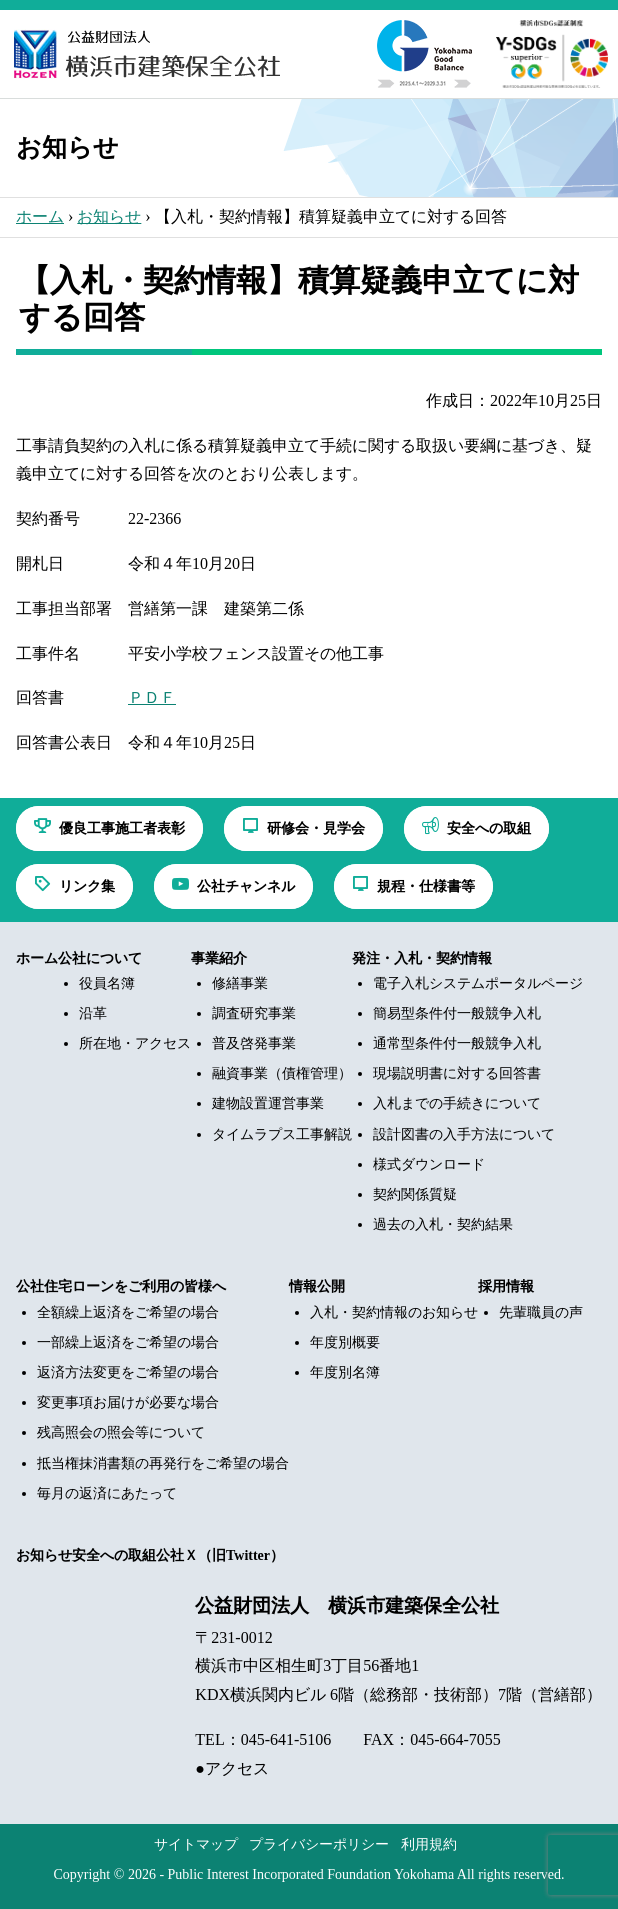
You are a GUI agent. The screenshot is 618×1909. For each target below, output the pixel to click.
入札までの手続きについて (457, 1103)
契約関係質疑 (415, 1194)
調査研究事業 (254, 1013)
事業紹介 (219, 958)
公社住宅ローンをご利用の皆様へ (121, 1286)
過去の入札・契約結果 (443, 1224)
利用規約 (429, 1844)
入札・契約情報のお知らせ (394, 1312)
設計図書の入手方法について (464, 1134)
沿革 (93, 1013)
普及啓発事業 (254, 1043)
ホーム (40, 216)
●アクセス (232, 1768)
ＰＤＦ (152, 697)
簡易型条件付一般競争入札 (457, 1013)
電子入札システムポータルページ (478, 983)
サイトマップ (196, 1844)
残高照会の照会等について (121, 1432)
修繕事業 (240, 983)
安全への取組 (114, 1555)
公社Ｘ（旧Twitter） (220, 1555)
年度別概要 (345, 1342)
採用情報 (506, 1286)
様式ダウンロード (429, 1164)
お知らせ (109, 216)
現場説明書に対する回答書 (457, 1073)
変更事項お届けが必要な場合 (128, 1402)
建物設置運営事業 (268, 1103)
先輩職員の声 (541, 1312)
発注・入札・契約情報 (422, 958)
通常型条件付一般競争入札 (457, 1043)
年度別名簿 (345, 1372)
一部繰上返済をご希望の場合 (128, 1342)
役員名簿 (107, 983)
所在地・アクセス (135, 1043)
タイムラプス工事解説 (282, 1134)
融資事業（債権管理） (282, 1073)
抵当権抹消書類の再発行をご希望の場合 (163, 1463)
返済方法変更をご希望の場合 (128, 1372)
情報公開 (317, 1286)
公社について (100, 958)
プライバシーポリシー (319, 1844)
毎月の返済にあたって (107, 1493)
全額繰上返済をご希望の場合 (128, 1312)
